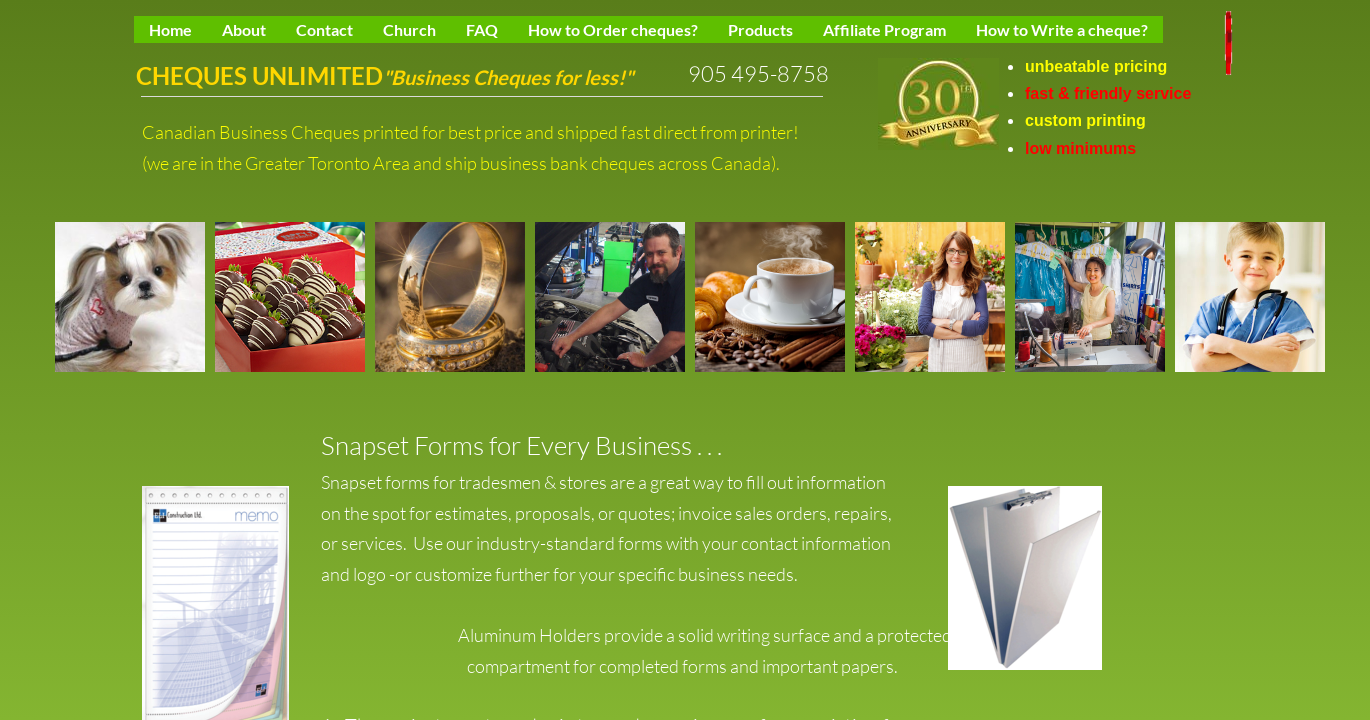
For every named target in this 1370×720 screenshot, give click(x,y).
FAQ (482, 29)
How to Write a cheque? (1062, 29)
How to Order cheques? (613, 29)
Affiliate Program (884, 29)
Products (760, 29)
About (244, 29)
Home (170, 29)
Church (409, 29)
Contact (324, 29)
